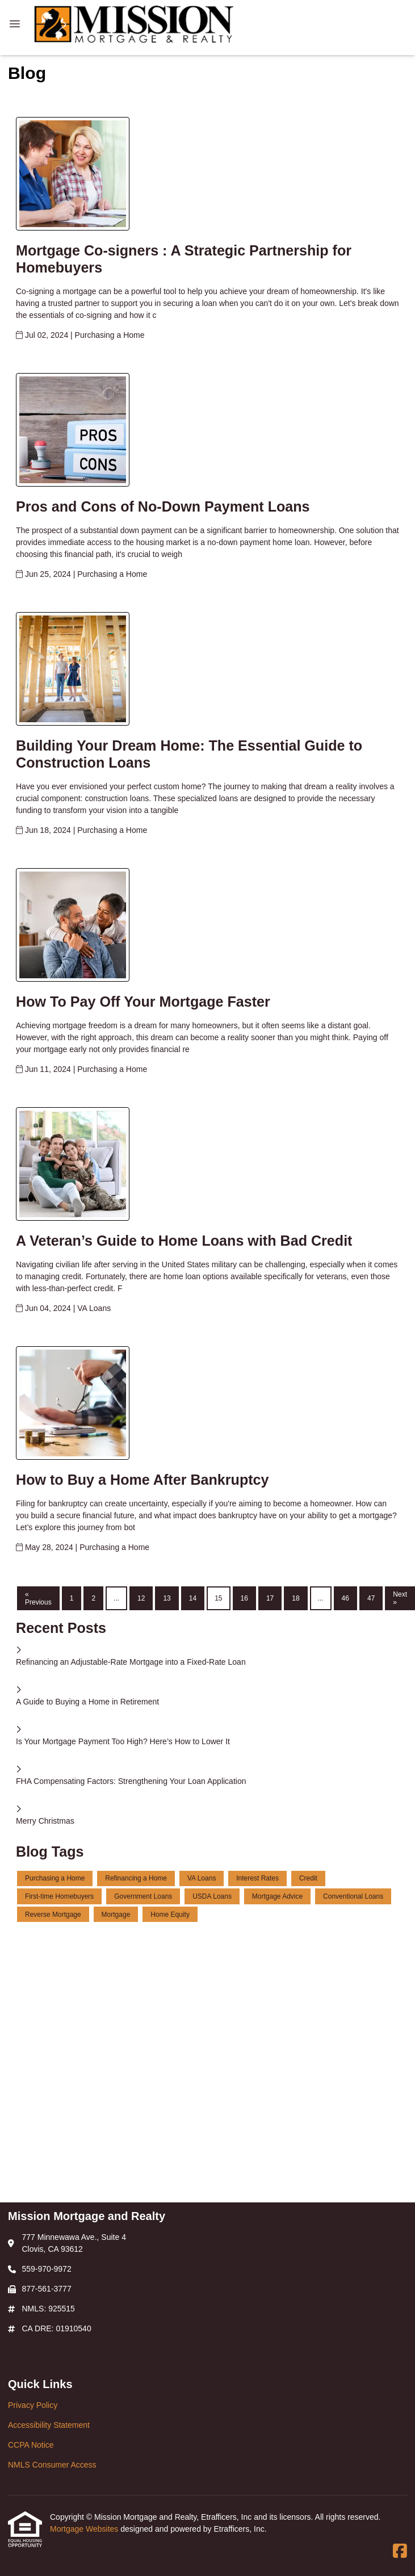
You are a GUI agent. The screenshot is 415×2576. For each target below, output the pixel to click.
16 (244, 1598)
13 (166, 1598)
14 (192, 1598)
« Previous (38, 1598)
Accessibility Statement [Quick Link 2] (49, 2425)
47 (371, 1598)
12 (141, 1598)
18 (295, 1598)
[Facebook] (400, 2551)
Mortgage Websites (85, 2528)
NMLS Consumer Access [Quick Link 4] (52, 2464)
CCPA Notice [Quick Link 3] (31, 2444)
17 (270, 1598)
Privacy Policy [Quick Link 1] (32, 2405)
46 (345, 1598)
